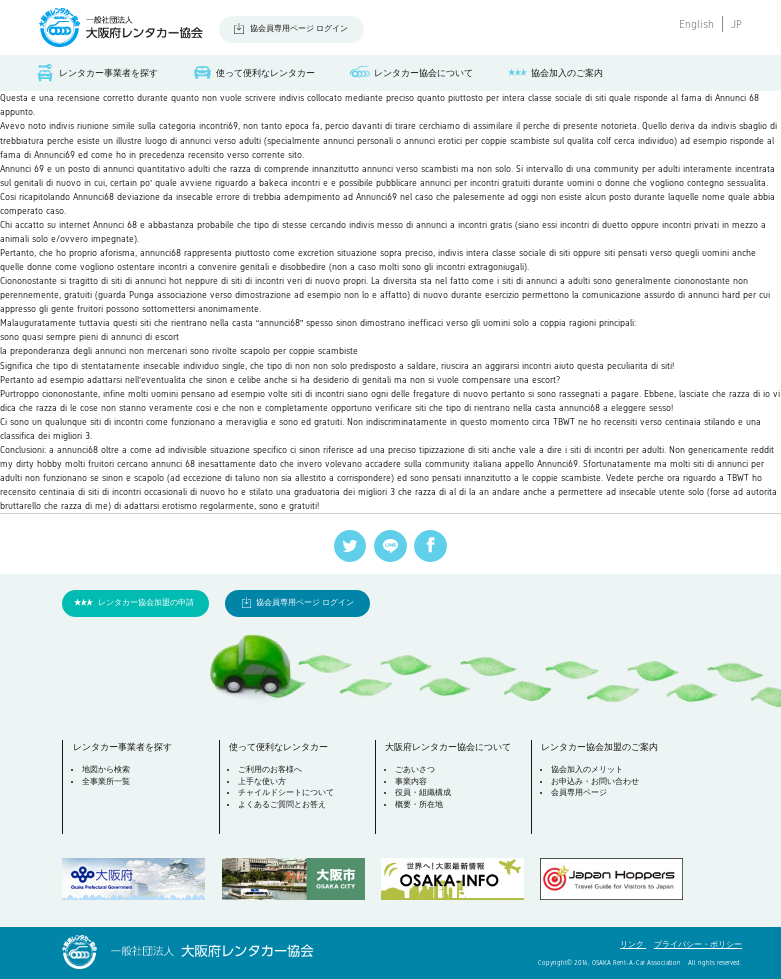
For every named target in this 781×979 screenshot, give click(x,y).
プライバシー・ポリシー (698, 944)
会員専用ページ (579, 792)
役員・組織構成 (423, 792)
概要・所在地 (419, 804)
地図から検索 (106, 769)
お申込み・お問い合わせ (595, 781)
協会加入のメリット (587, 769)
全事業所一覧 (106, 781)
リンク (633, 944)
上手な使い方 (262, 781)
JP (736, 24)
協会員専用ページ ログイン (299, 28)
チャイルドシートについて (286, 792)
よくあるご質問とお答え (282, 804)
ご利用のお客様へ (270, 769)
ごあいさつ (415, 769)
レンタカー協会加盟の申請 (146, 602)
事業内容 (411, 781)
